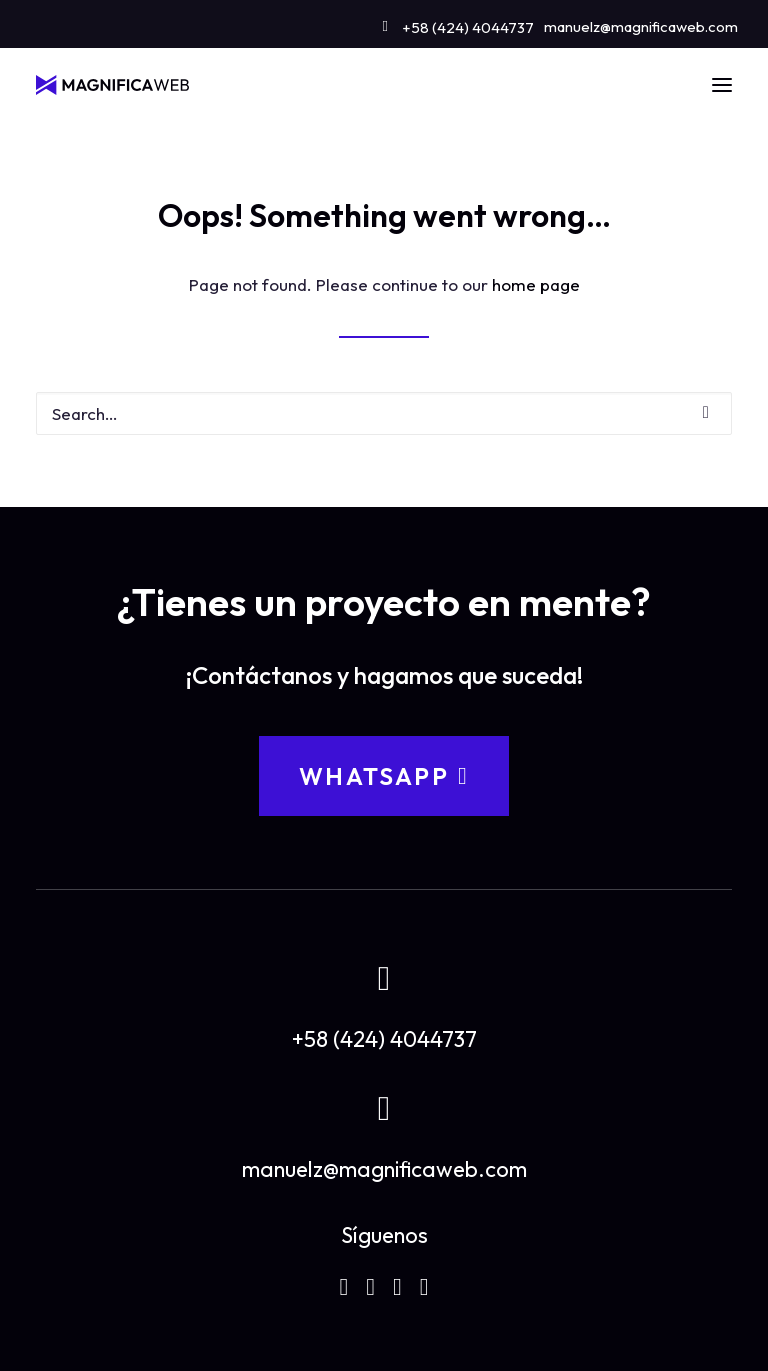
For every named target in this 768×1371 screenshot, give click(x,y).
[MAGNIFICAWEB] (112, 85)
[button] (722, 85)
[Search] (384, 413)
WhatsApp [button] (384, 776)
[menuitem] (458, 23)
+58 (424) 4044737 (468, 27)
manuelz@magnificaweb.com (641, 26)
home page (536, 284)
